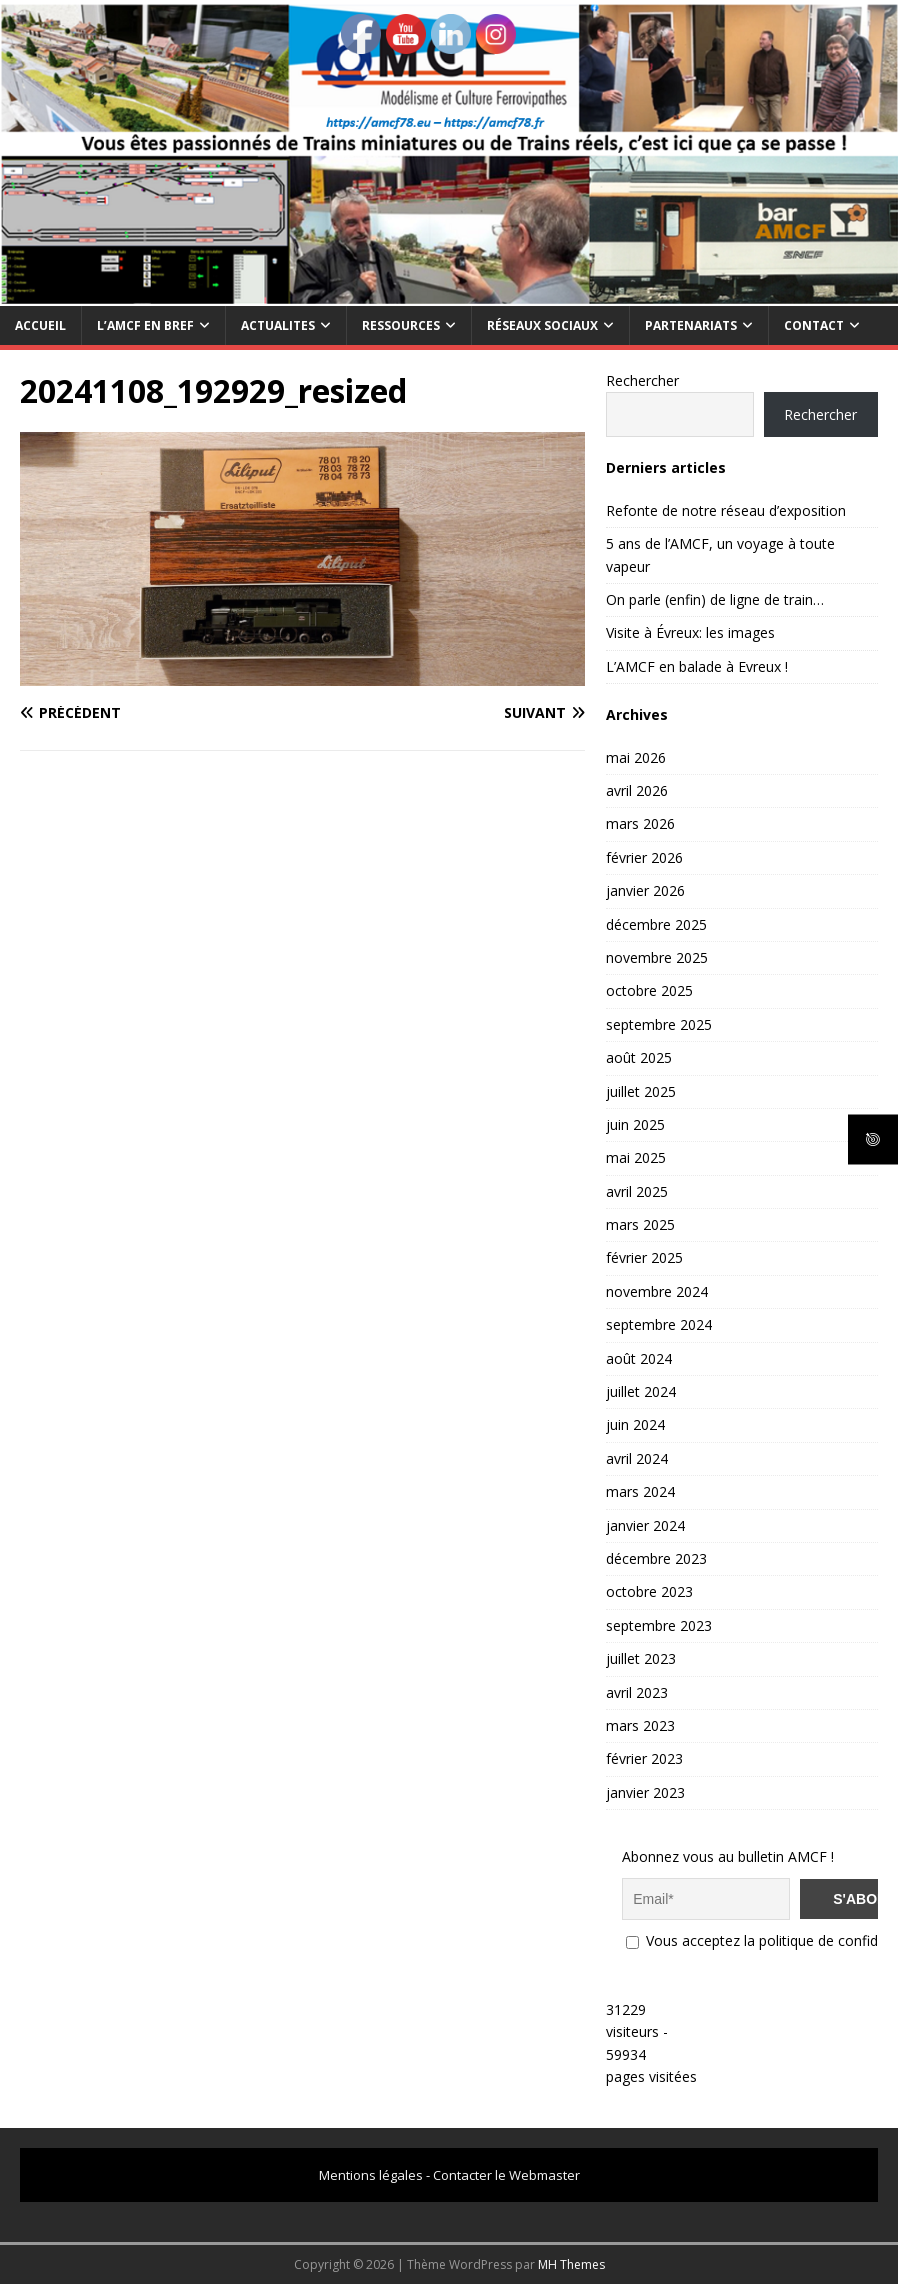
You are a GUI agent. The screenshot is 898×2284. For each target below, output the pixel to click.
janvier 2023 (645, 1792)
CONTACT (814, 325)
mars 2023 (640, 1725)
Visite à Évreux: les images (690, 632)
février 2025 (644, 1257)
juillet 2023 (641, 1658)
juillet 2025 (641, 1091)
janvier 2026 (645, 890)
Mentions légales (371, 2175)
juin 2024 (635, 1424)
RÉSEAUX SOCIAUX (542, 325)
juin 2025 (635, 1124)
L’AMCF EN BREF (145, 325)
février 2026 (644, 857)
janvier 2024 (645, 1525)
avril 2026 (637, 790)
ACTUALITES (278, 325)
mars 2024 (640, 1491)
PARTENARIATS (691, 325)
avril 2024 (637, 1458)
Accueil (40, 325)
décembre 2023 (656, 1558)
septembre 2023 (659, 1625)
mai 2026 (636, 757)
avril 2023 (637, 1692)
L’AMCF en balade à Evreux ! (697, 666)
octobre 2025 (649, 990)
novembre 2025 (657, 957)
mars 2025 (640, 1224)
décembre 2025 (656, 924)
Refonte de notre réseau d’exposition (726, 510)
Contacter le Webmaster (506, 2175)
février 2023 (644, 1758)
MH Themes (571, 2264)
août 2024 (639, 1358)
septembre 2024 (659, 1324)
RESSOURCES (401, 325)
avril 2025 (637, 1191)
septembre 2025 (659, 1024)
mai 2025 (636, 1157)
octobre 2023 (649, 1591)
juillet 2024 (641, 1391)
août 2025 (639, 1057)
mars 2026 (640, 823)
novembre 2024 (657, 1291)
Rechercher (642, 380)
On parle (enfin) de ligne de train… (715, 599)
